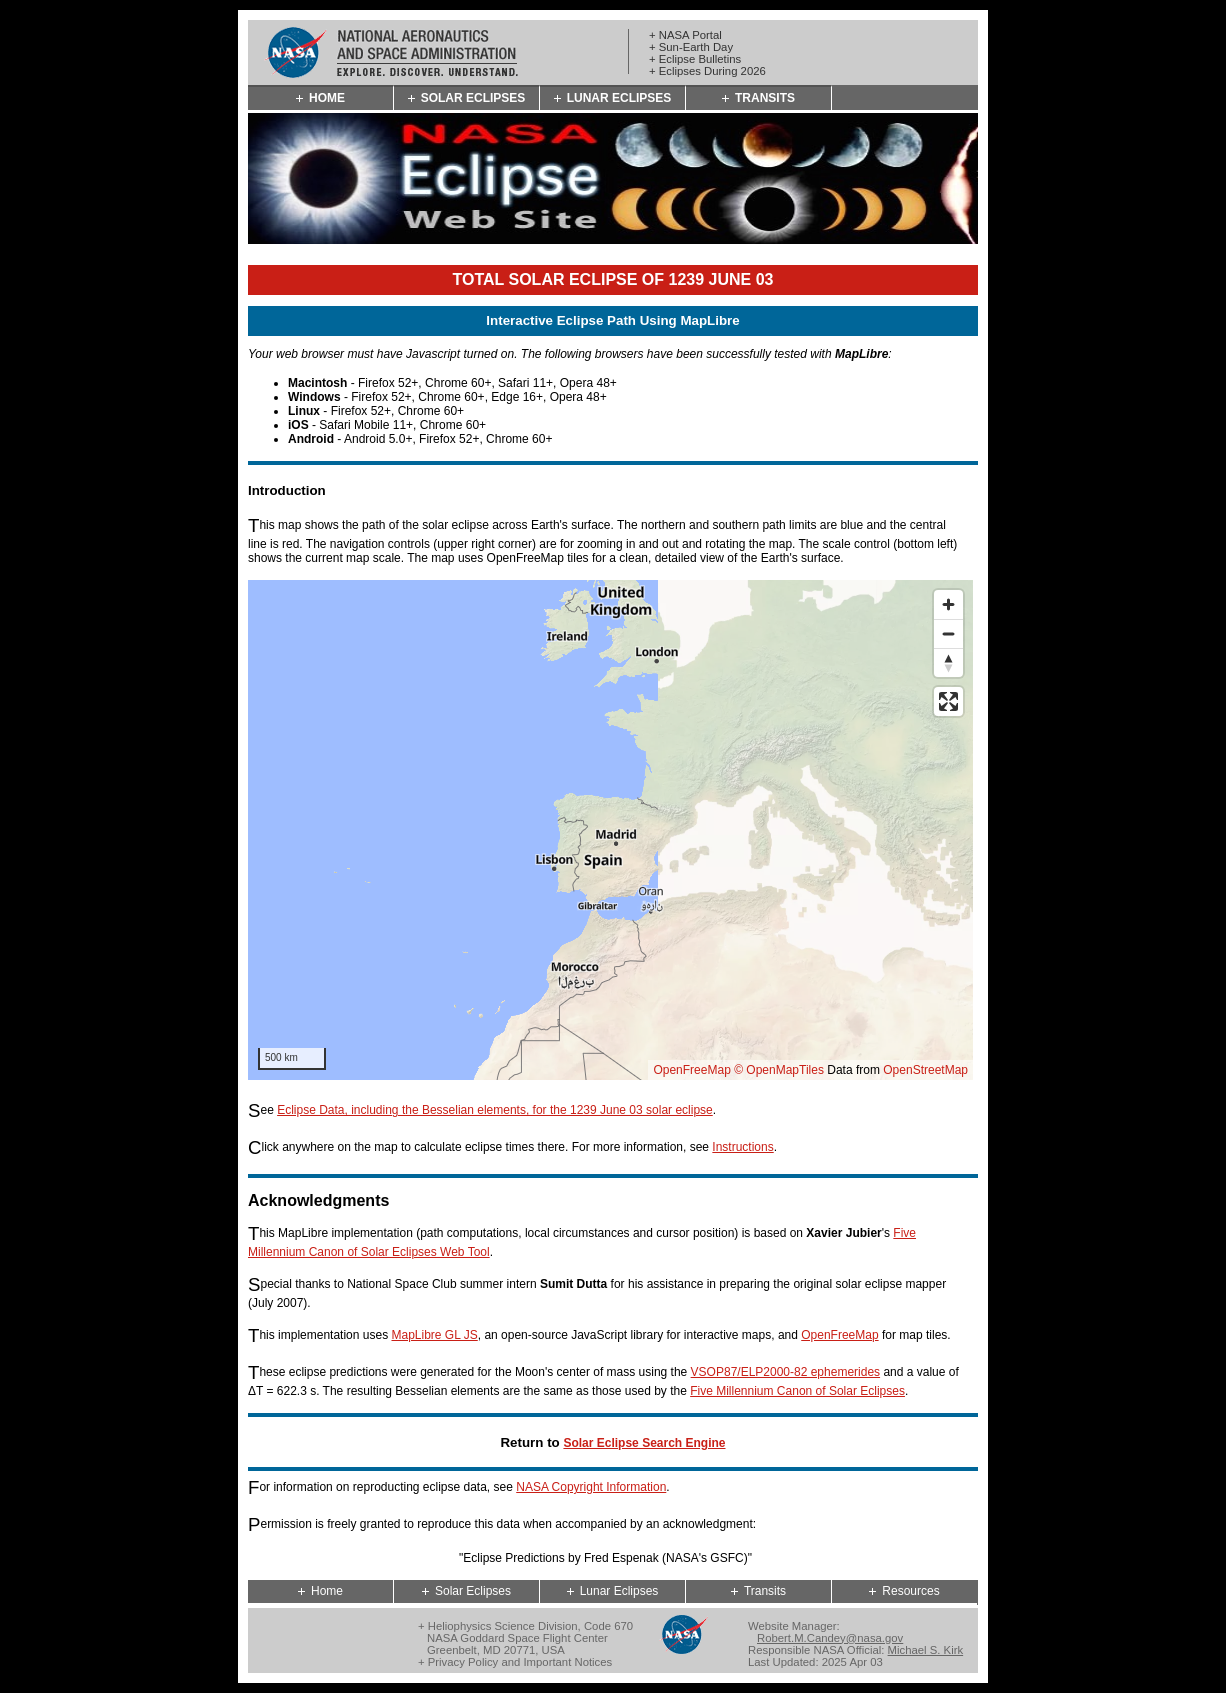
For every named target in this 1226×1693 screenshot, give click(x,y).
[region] (610, 830)
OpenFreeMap (691, 1070)
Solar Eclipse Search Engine (644, 1443)
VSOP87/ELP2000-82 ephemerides (785, 1372)
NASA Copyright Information (591, 1487)
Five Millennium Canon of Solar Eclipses (797, 1391)
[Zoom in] (948, 604)
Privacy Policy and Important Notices (520, 1662)
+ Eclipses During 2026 (707, 71)
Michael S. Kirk (926, 1650)
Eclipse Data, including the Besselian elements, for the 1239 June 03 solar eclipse (495, 1110)
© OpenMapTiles (779, 1070)
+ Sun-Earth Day (691, 47)
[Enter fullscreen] (948, 701)
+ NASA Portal (685, 35)
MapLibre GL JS (434, 1335)
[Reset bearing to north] (948, 662)
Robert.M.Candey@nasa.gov (830, 1638)
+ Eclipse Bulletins (695, 59)
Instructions (742, 1147)
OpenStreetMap (925, 1070)
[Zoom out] (948, 633)
